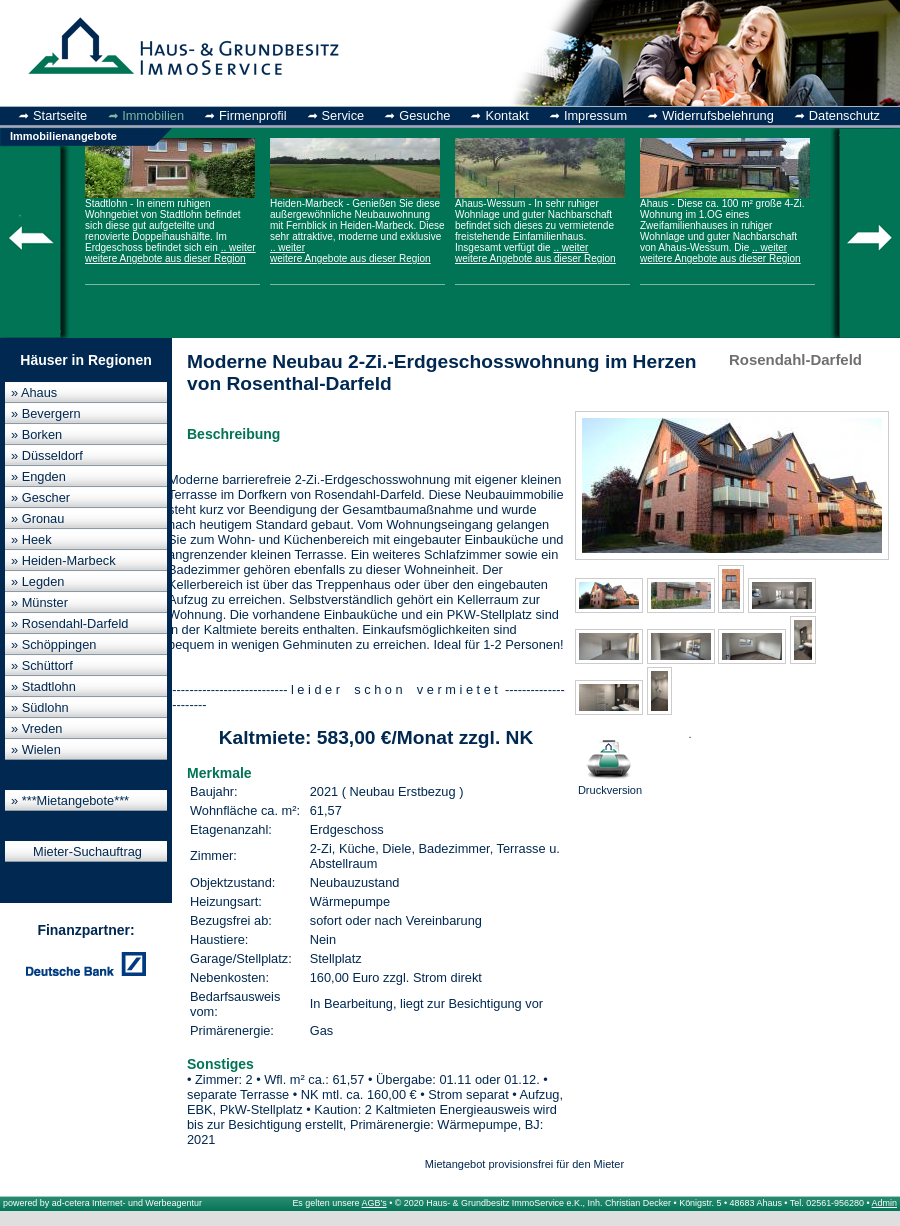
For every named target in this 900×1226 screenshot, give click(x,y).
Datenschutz (844, 115)
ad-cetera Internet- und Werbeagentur (127, 1203)
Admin (884, 1203)
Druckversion (610, 762)
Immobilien (153, 115)
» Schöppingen (53, 644)
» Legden (37, 581)
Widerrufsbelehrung (718, 115)
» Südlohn (40, 707)
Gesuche (424, 115)
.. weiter (238, 247)
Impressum (595, 115)
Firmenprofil (253, 115)
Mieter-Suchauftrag (87, 851)
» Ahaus (34, 392)
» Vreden (36, 728)
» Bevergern (46, 413)
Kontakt (506, 115)
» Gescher (40, 497)
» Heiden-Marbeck (63, 560)
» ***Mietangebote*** (70, 800)
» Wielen (36, 749)
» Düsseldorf (47, 455)
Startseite (60, 115)
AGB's (374, 1203)
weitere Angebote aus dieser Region (165, 258)
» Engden (38, 476)
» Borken (36, 434)
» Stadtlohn (43, 686)
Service (343, 115)
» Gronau (37, 518)
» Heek (31, 539)
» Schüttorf (42, 665)
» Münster (39, 602)
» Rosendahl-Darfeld (69, 623)
